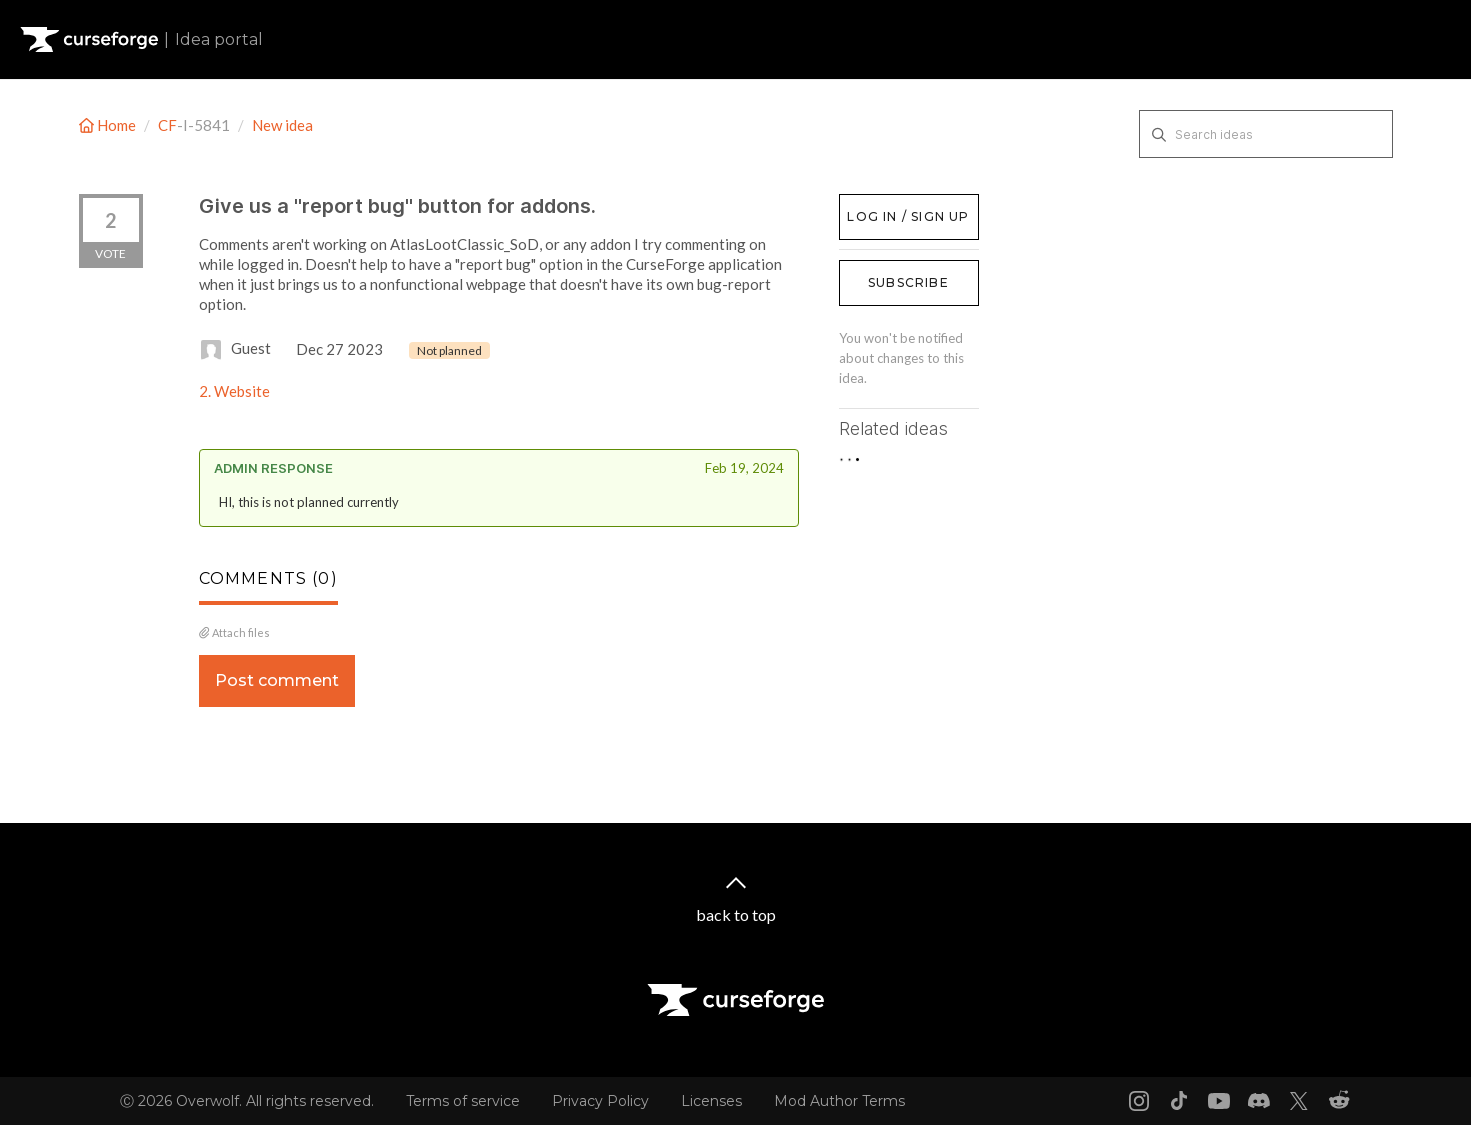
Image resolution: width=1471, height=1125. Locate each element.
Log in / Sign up (889, 204)
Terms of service (463, 1101)
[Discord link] (1259, 1101)
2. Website (234, 391)
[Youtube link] (1219, 1101)
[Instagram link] (1139, 1101)
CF (167, 125)
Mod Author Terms (839, 1101)
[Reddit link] (1339, 1101)
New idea (282, 125)
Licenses (711, 1101)
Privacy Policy (600, 1101)
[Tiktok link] (1179, 1101)
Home (109, 125)
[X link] (1299, 1101)
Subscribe (908, 282)
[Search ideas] (1266, 134)
